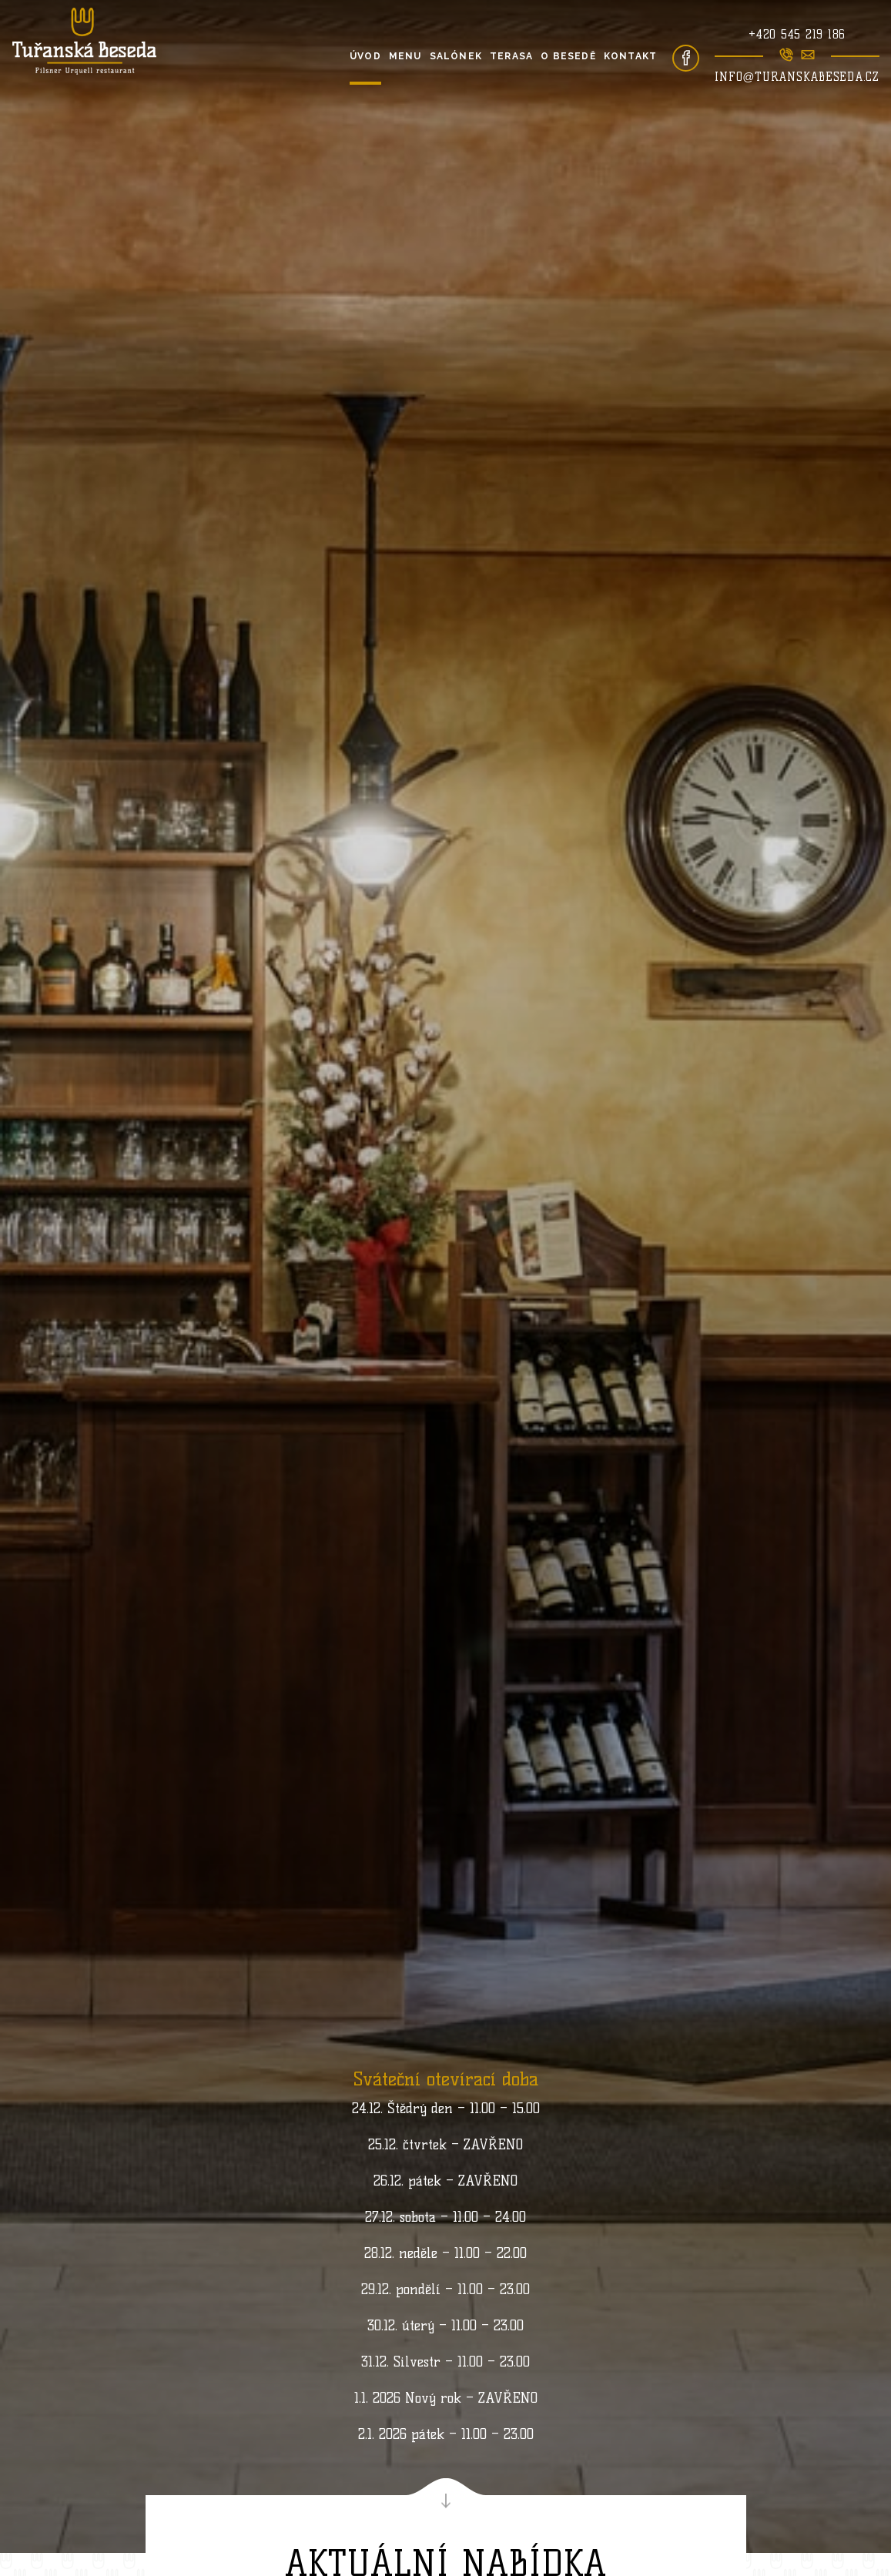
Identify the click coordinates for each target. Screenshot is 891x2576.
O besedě (568, 56)
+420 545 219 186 (797, 35)
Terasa (511, 56)
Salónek (456, 56)
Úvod (365, 56)
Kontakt (630, 56)
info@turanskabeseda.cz (797, 77)
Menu (405, 56)
